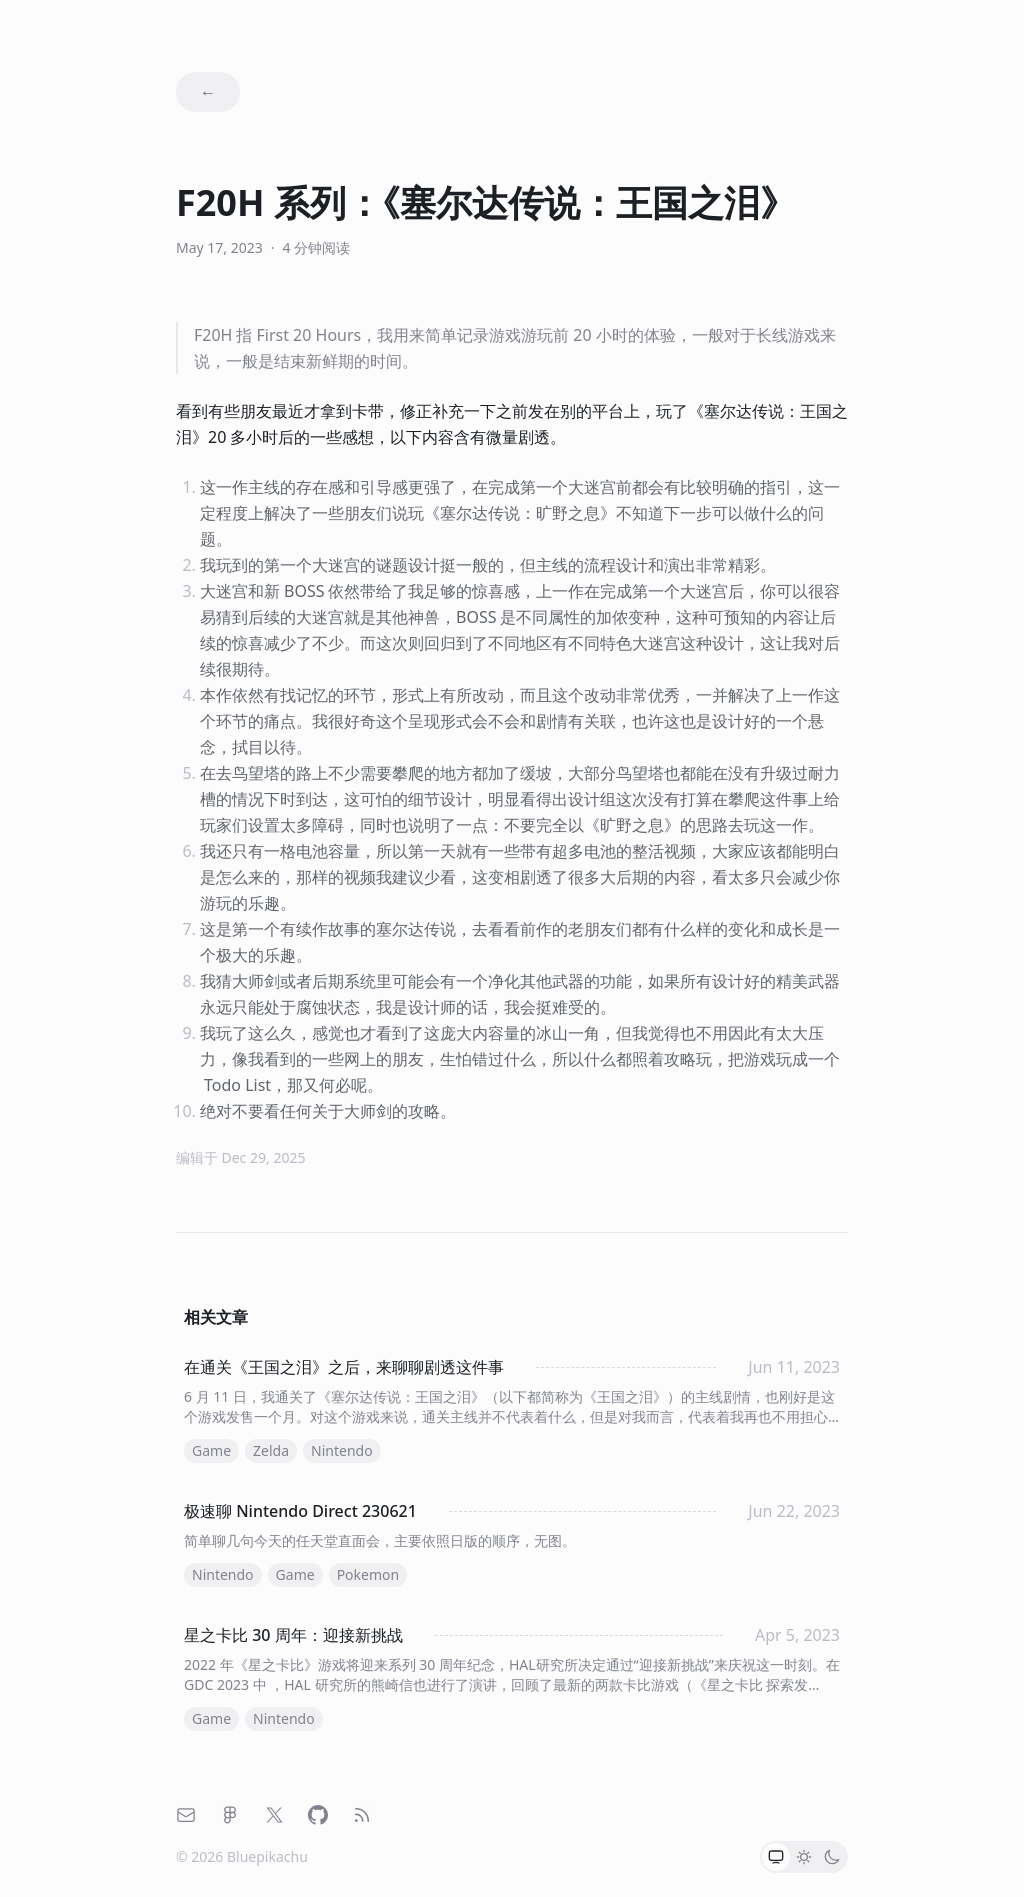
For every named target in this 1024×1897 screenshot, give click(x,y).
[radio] (776, 1857)
